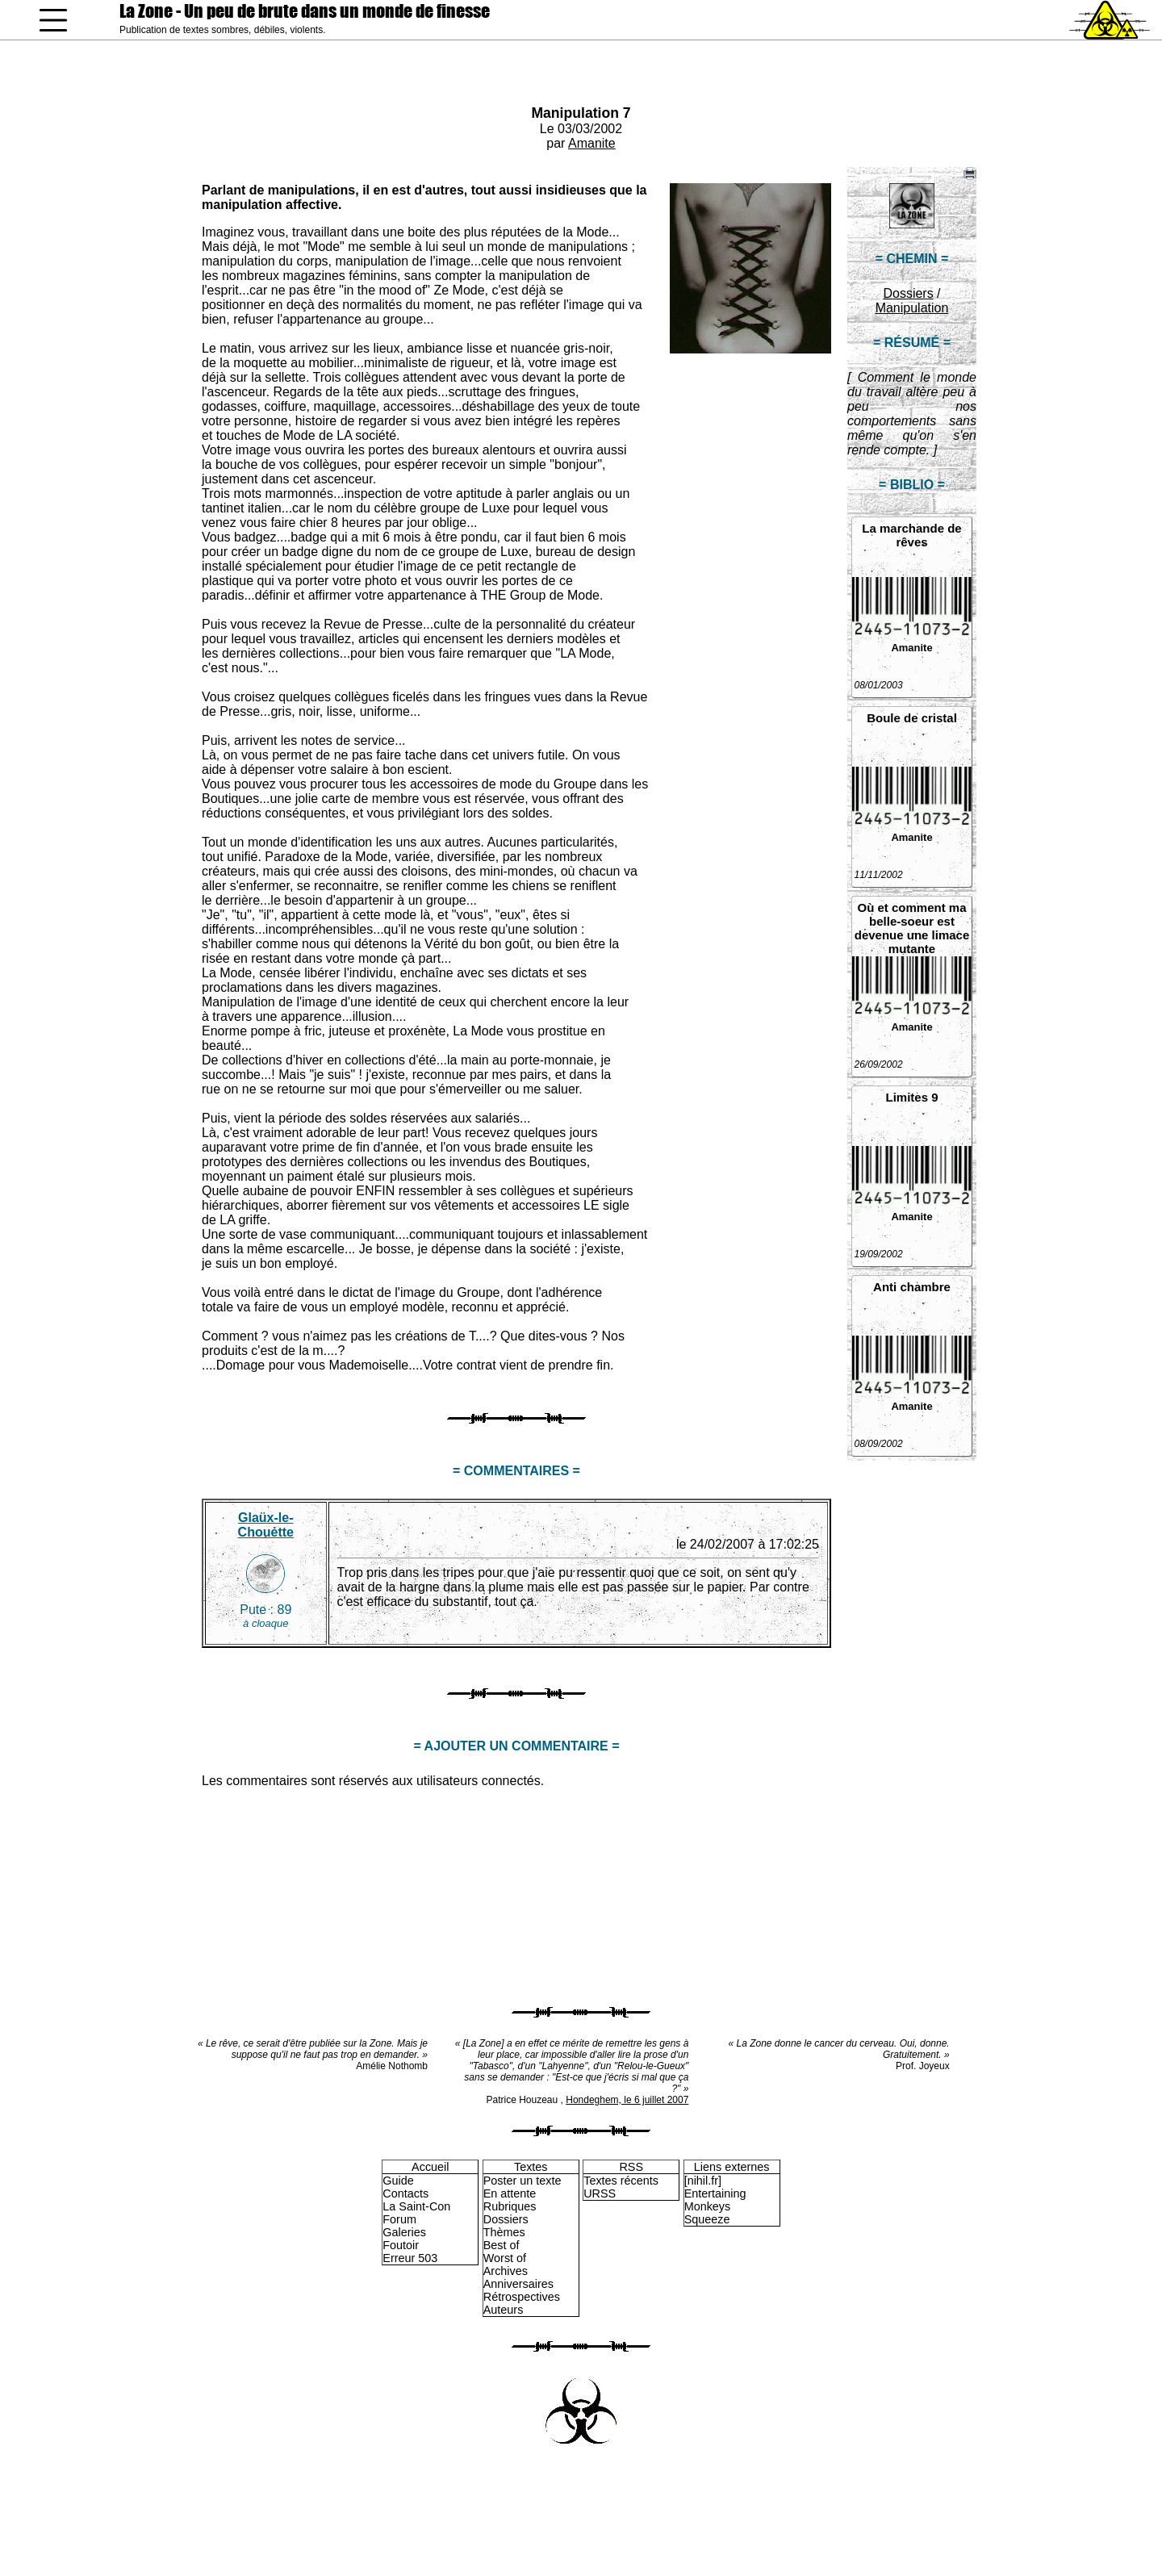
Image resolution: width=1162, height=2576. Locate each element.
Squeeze (707, 2219)
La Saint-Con (416, 2206)
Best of (501, 2245)
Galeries (404, 2232)
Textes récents (620, 2180)
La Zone (304, 11)
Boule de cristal (912, 718)
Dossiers (908, 293)
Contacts (405, 2193)
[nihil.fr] (702, 2180)
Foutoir (400, 2245)
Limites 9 (911, 1097)
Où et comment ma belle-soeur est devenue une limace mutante (912, 928)
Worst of (504, 2258)
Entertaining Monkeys (715, 2200)
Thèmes (504, 2232)
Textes (531, 2166)
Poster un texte (522, 2180)
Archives (505, 2270)
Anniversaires (518, 2283)
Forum (399, 2219)
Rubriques (510, 2206)
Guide (397, 2180)
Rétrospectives (521, 2296)
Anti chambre (912, 1287)
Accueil (430, 2166)
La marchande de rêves (911, 535)
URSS (599, 2193)
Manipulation (912, 308)
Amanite (592, 143)
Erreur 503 (409, 2258)
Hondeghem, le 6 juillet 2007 (627, 2100)
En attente (510, 2193)
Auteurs (503, 2309)
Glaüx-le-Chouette (266, 1525)
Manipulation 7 (580, 113)
